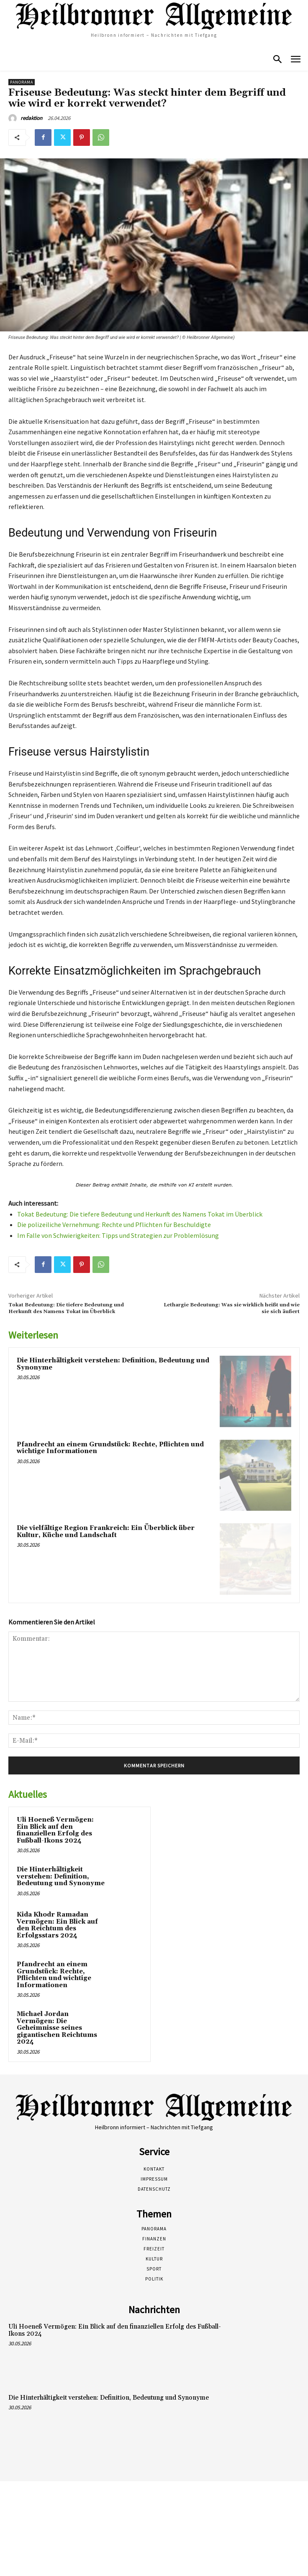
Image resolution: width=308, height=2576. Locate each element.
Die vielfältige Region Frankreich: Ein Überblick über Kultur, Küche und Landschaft (106, 1531)
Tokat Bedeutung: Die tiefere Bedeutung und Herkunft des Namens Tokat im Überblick (139, 1214)
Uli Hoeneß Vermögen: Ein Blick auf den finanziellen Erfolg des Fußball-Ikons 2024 (55, 1830)
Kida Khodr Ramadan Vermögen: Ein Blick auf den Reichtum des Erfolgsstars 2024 (57, 1925)
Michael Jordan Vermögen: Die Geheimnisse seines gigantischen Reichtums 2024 (57, 2028)
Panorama (21, 82)
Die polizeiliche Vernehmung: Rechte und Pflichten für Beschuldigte (114, 1224)
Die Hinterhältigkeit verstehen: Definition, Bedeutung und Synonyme (113, 1364)
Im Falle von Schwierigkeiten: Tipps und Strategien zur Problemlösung (118, 1235)
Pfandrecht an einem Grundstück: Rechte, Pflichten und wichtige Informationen (110, 1448)
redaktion (31, 118)
